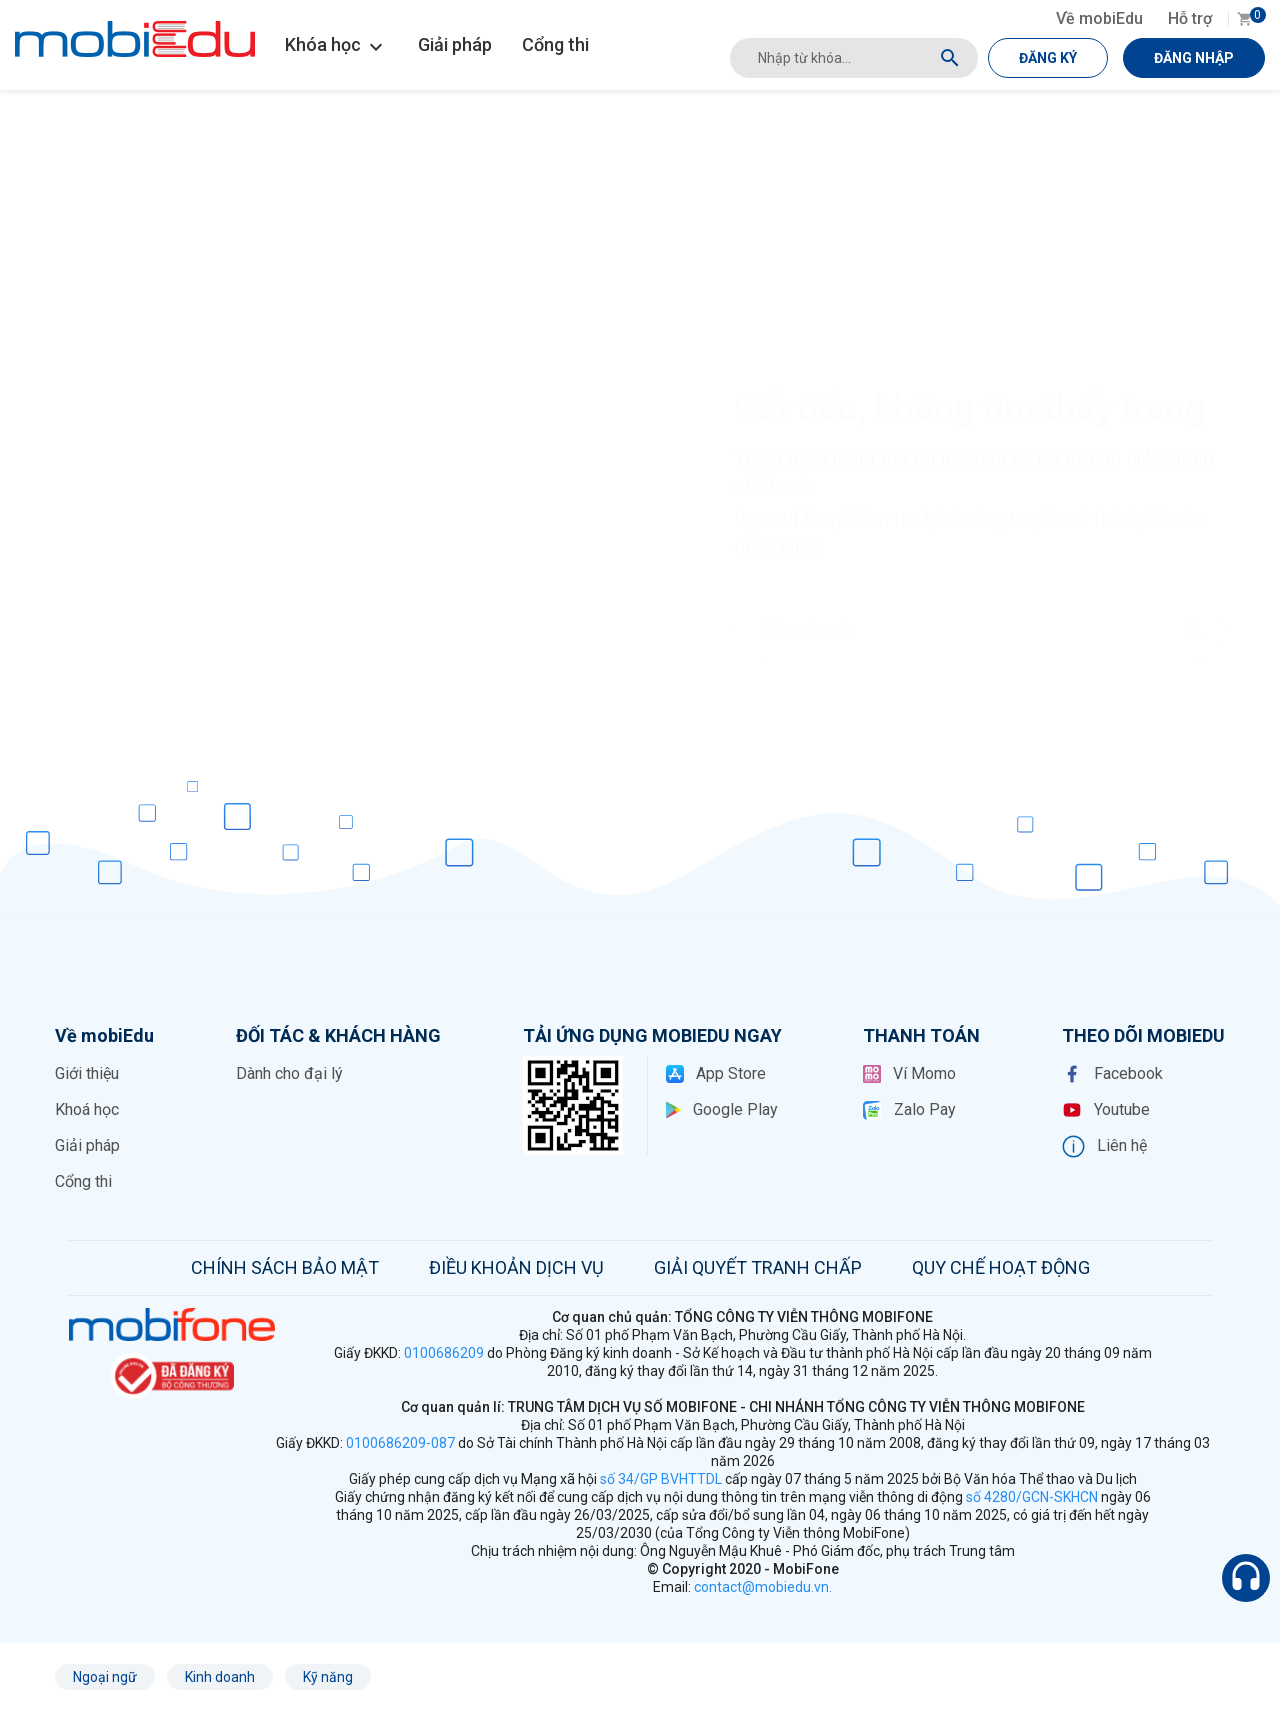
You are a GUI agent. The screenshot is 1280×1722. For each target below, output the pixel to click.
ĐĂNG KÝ (1048, 58)
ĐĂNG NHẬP (1194, 58)
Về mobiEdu (1099, 18)
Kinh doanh (220, 1677)
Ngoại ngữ (105, 1677)
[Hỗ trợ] (1246, 1578)
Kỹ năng (328, 1677)
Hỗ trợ (1190, 18)
